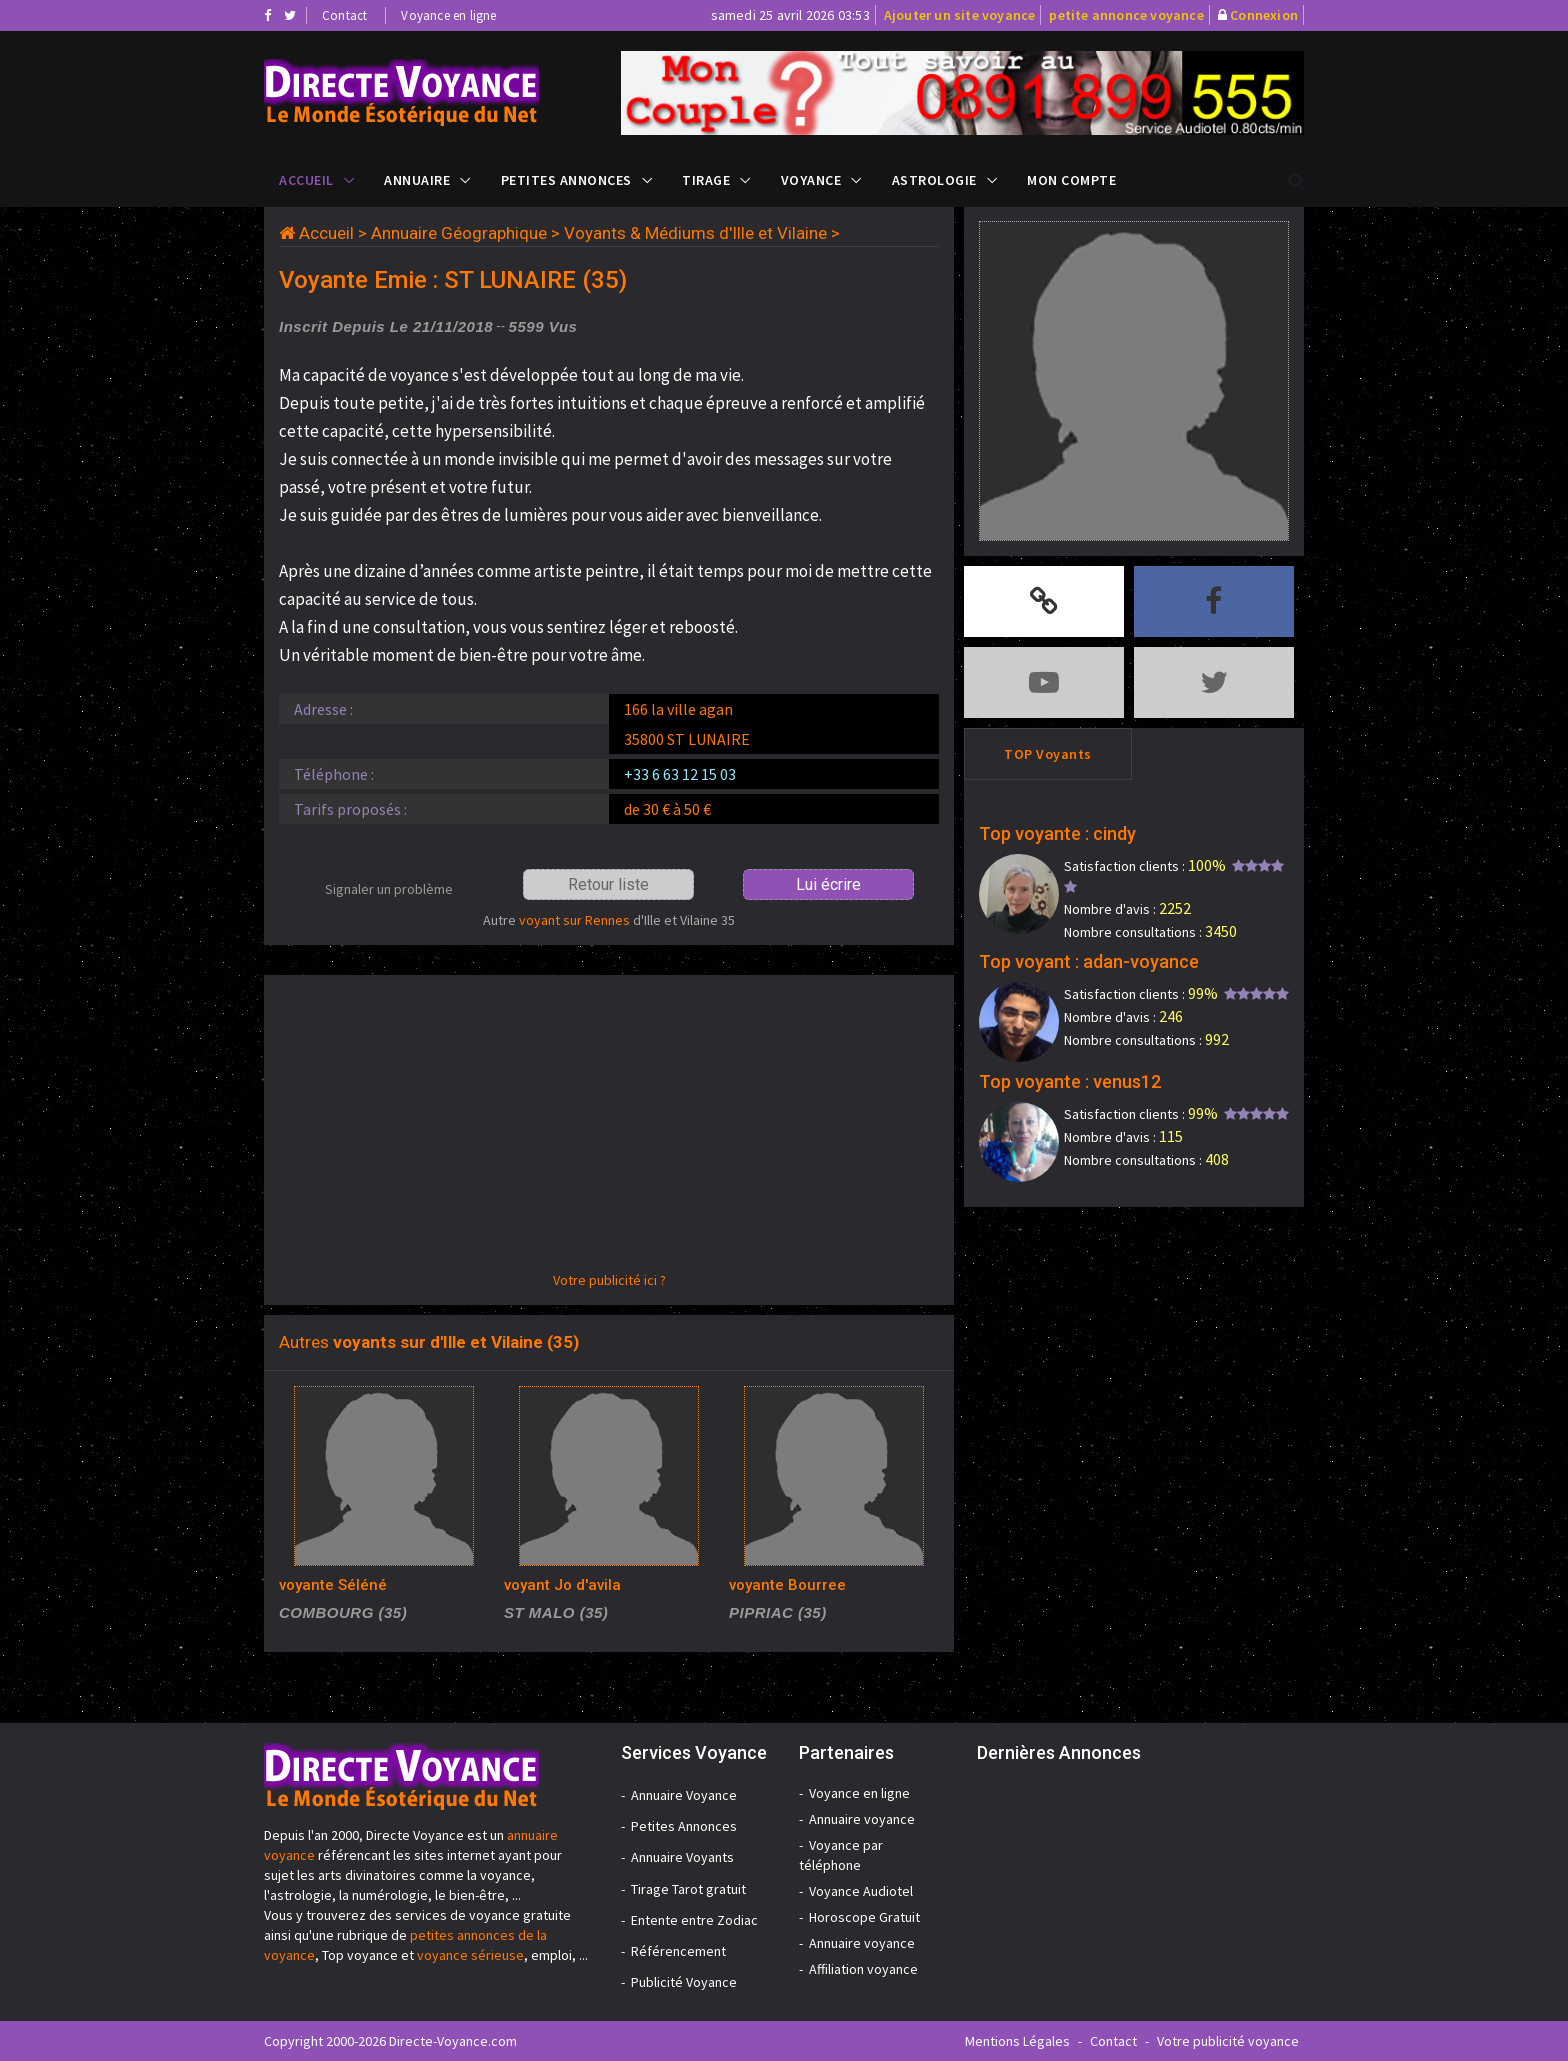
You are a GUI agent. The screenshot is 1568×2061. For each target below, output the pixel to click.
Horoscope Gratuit (864, 1917)
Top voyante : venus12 (1070, 1081)
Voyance (811, 180)
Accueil (306, 180)
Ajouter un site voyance (960, 15)
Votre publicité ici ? (609, 1280)
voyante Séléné (333, 1585)
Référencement (678, 1951)
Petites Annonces (566, 180)
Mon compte (1071, 180)
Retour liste (608, 884)
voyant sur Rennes (574, 920)
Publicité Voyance (684, 1982)
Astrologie (934, 180)
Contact (344, 15)
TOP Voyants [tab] (1048, 754)
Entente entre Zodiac (694, 1920)
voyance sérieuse (470, 1955)
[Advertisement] (609, 1130)
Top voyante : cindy (1057, 833)
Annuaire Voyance (684, 1795)
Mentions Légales (1017, 2041)
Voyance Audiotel (861, 1891)
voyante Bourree (787, 1585)
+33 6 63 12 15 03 (680, 774)
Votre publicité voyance (1228, 2041)
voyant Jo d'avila (562, 1585)
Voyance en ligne (448, 15)
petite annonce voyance (1126, 15)
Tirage (706, 180)
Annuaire (417, 180)
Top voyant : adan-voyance (1089, 961)
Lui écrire (828, 884)
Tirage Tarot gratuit (688, 1889)
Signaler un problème (389, 889)
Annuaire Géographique (459, 233)
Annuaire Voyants (682, 1857)
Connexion (1264, 15)
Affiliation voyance (863, 1969)
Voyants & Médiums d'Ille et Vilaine (695, 233)
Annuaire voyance (862, 1819)
